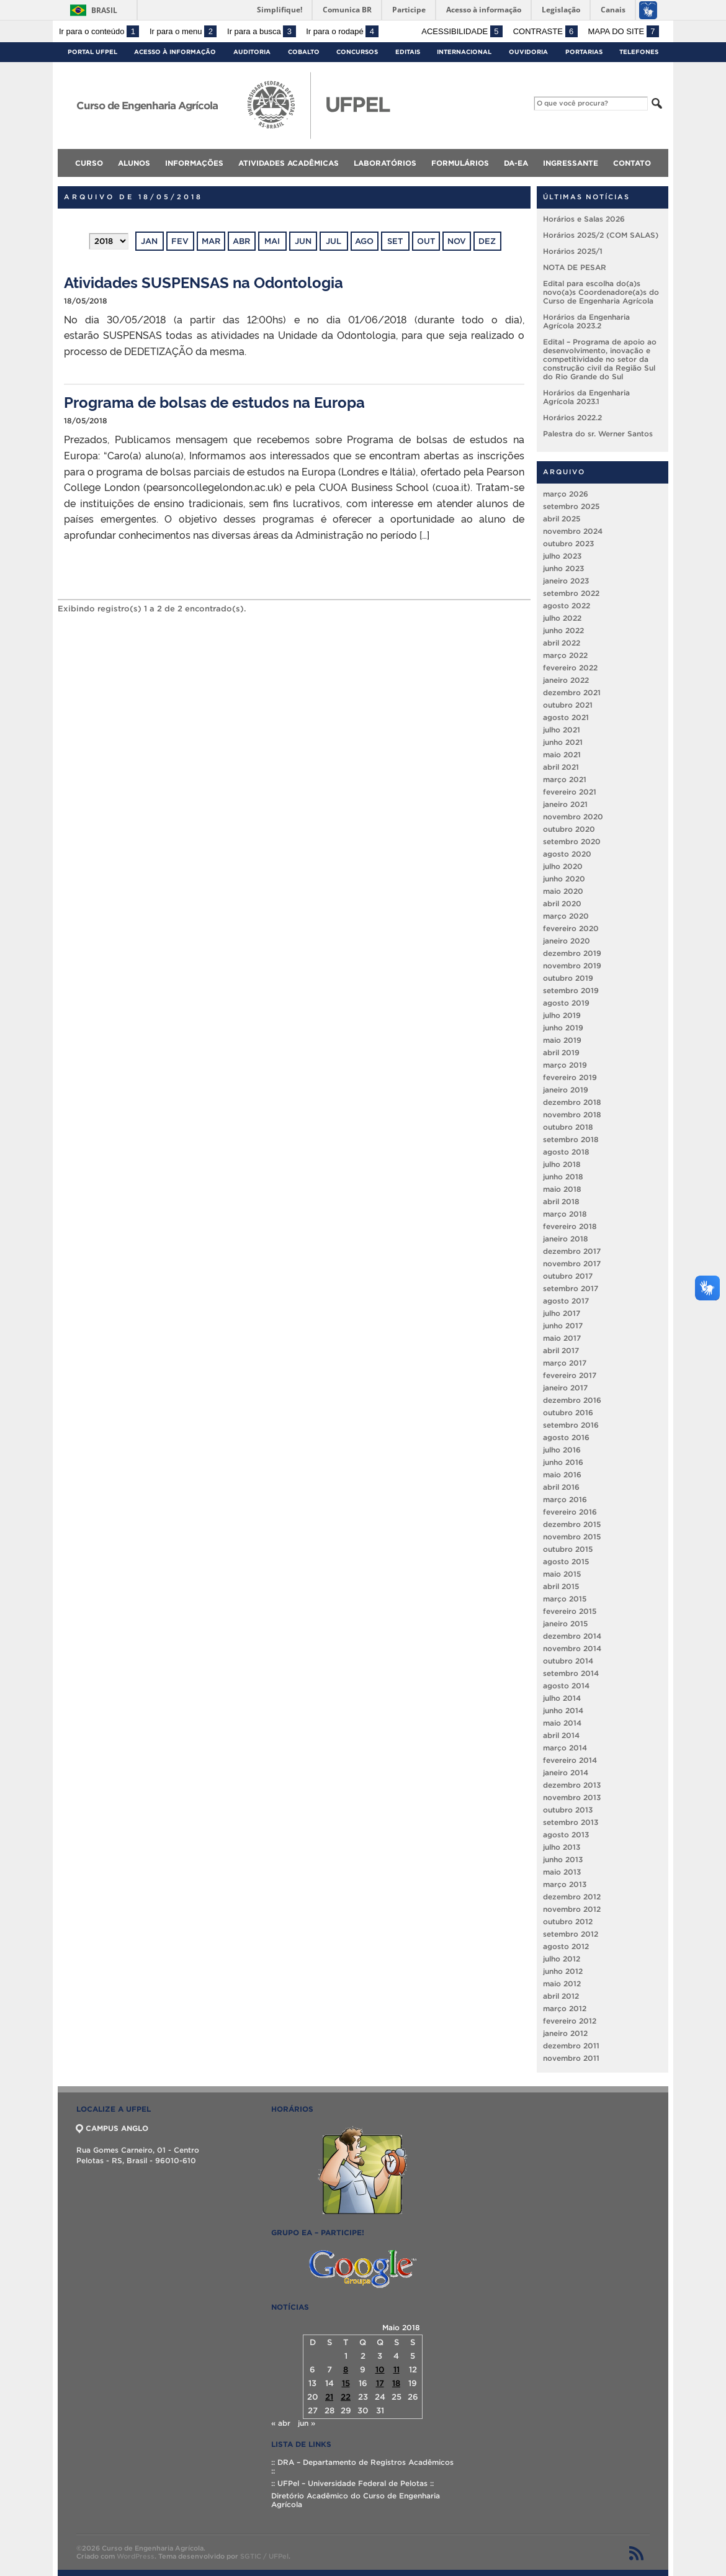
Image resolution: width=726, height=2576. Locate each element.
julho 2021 (561, 730)
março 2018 (565, 1214)
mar (211, 241)
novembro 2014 (572, 1648)
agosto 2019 (566, 1003)
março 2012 (564, 2008)
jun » (306, 2423)
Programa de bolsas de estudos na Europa (214, 401)
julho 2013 (561, 1847)
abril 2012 (561, 1996)
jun (303, 241)
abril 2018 (561, 1201)
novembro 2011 (571, 2058)
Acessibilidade (462, 31)
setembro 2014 (571, 1673)
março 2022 (565, 655)
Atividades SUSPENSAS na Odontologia (203, 281)
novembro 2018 (572, 1114)
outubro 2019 (568, 978)
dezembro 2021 (572, 692)
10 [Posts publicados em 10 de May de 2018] (380, 2369)
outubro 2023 (568, 543)
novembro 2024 (573, 531)
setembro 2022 (571, 593)
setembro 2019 (571, 990)
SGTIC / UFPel (264, 2556)
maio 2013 (562, 1872)
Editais (407, 51)
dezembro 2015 (572, 1524)
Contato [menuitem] (632, 163)
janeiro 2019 (565, 1090)
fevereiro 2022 (570, 668)
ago (364, 241)
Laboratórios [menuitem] (385, 163)
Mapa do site (623, 31)
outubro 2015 (568, 1549)
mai (272, 241)
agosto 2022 (566, 605)
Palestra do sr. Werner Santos (598, 434)
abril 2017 (561, 1350)
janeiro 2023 (566, 581)
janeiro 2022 (566, 680)
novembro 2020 (573, 817)
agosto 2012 (566, 1946)
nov (456, 241)
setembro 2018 (571, 1139)
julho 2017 (561, 1313)
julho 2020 (563, 866)
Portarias (584, 51)
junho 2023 (563, 568)
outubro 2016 (568, 1412)
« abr (280, 2423)
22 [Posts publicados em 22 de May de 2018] (346, 2397)
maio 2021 (562, 754)
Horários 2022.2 (572, 417)
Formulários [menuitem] (460, 163)
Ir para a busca (261, 31)
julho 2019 (562, 1015)
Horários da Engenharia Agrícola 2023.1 (586, 397)
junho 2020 (564, 879)
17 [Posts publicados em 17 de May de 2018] (380, 2383)
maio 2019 (562, 1040)
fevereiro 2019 (570, 1077)
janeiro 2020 (566, 941)
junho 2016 (563, 1462)
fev (180, 241)
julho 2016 (562, 1450)
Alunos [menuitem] (134, 163)
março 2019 (565, 1065)
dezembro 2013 (572, 1785)
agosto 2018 (566, 1152)
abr (241, 241)
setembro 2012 (570, 1934)
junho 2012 (563, 1971)
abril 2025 (561, 519)
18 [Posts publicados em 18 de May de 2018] (396, 2383)
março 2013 (564, 1884)
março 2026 (565, 494)
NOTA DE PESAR (574, 267)
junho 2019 (563, 1028)
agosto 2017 (566, 1301)
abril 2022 (561, 643)
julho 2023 (562, 556)
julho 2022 (562, 618)
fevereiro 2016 (570, 1512)
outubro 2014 (568, 1661)
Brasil (104, 10)
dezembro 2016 (572, 1400)
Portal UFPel (92, 51)
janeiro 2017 (565, 1388)
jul (333, 241)
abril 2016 (561, 1487)
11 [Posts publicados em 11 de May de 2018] (396, 2369)
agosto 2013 (566, 1835)
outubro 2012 (568, 1921)
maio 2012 (562, 1983)
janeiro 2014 (565, 1772)
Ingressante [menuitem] (570, 163)
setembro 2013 (570, 1822)
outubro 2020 (569, 829)
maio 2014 (562, 1723)
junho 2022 (563, 630)
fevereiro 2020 (571, 928)
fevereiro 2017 (569, 1375)
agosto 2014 (566, 1686)
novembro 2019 (572, 965)
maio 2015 (562, 1574)
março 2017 (564, 1363)
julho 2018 (562, 1164)
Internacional (464, 51)
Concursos (357, 51)
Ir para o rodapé (342, 31)
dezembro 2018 (572, 1102)
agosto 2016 (566, 1437)
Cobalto (304, 51)
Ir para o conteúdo (99, 31)
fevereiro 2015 (569, 1611)
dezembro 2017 (572, 1251)
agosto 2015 (566, 1561)
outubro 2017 (568, 1276)
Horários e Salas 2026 (584, 219)
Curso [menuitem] (89, 163)
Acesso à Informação (175, 51)
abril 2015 (561, 1586)
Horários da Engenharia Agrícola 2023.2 (586, 321)
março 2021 (564, 779)
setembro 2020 (572, 841)
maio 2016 (562, 1474)
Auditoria (252, 51)
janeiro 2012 (565, 2033)
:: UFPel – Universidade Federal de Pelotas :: (352, 2483)
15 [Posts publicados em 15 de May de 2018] (346, 2383)
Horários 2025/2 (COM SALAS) (600, 235)
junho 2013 (563, 1859)
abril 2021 (561, 767)
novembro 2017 (572, 1263)
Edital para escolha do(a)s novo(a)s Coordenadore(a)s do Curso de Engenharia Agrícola (601, 292)
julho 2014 (562, 1698)
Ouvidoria (528, 51)
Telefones (638, 51)
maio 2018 (562, 1189)
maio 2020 (563, 891)
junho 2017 (563, 1326)
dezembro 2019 (572, 953)
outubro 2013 (568, 1810)
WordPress (136, 2556)
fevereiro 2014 (570, 1760)
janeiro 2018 (565, 1239)
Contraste (545, 31)
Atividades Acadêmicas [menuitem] (288, 163)
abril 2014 (561, 1735)
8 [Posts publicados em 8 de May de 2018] (345, 2369)
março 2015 (564, 1599)
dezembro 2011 (571, 2046)
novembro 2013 (572, 1797)
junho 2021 (563, 742)
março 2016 (565, 1499)
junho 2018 (563, 1177)
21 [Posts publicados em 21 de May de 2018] (329, 2397)
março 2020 (566, 916)
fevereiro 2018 (570, 1226)
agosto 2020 (567, 854)
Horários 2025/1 (573, 251)
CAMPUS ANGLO (112, 2128)
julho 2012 (561, 1959)
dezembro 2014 (572, 1636)
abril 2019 (561, 1052)
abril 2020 (562, 903)
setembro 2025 (571, 506)
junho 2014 (563, 1710)
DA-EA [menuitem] (516, 163)
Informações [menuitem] (194, 163)
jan (149, 241)
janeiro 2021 (565, 804)
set (395, 241)
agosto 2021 (566, 717)
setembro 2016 (571, 1425)
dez (487, 241)
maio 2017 (562, 1338)
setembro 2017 (570, 1288)
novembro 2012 (572, 1909)
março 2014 (565, 1748)
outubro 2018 (568, 1127)
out (426, 241)
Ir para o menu (183, 31)
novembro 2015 (572, 1537)
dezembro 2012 (572, 1897)
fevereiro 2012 (569, 2021)
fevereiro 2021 (569, 792)
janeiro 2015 (565, 1623)
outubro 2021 (568, 705)
